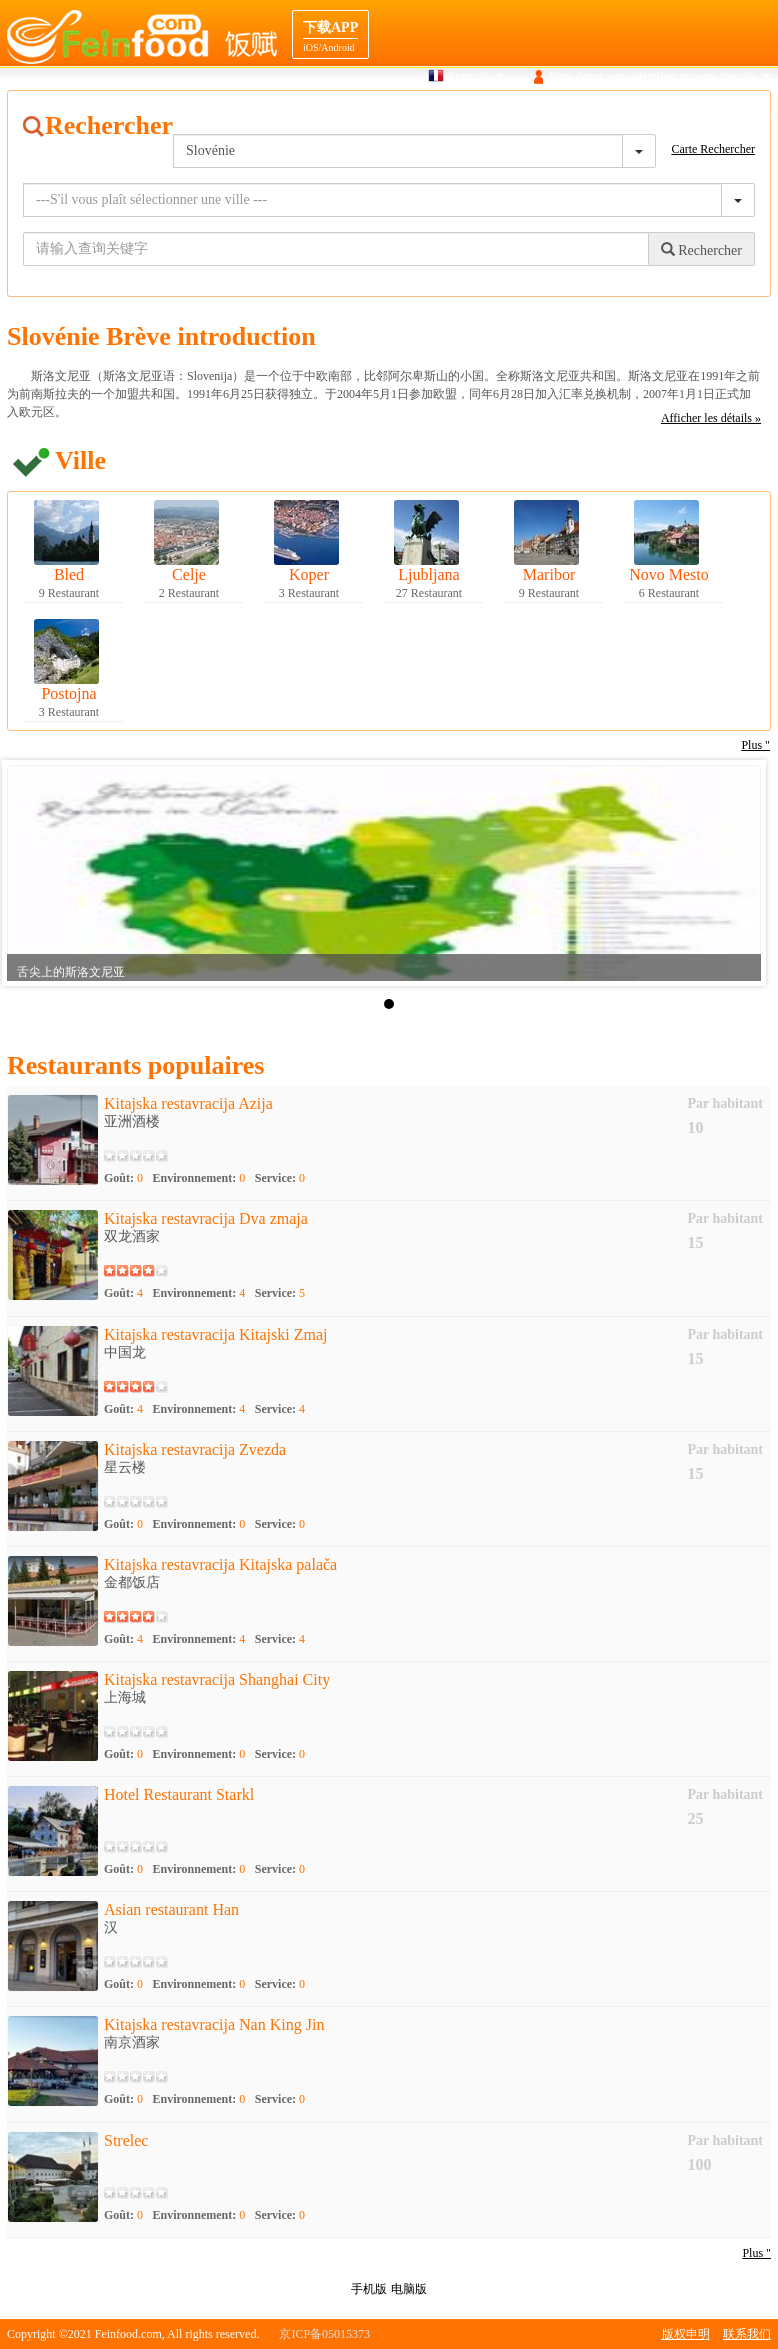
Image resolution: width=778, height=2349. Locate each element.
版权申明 (686, 2334)
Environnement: (199, 1178)
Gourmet (535, 114)
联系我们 (747, 2334)
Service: (280, 1178)
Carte (479, 114)
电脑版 (409, 2289)
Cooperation (741, 114)
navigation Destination (634, 114)
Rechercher (701, 250)
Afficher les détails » (711, 418)
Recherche (417, 114)
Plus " (756, 2253)
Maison (351, 114)
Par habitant (725, 1103)
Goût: (123, 1178)
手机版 (369, 2289)
